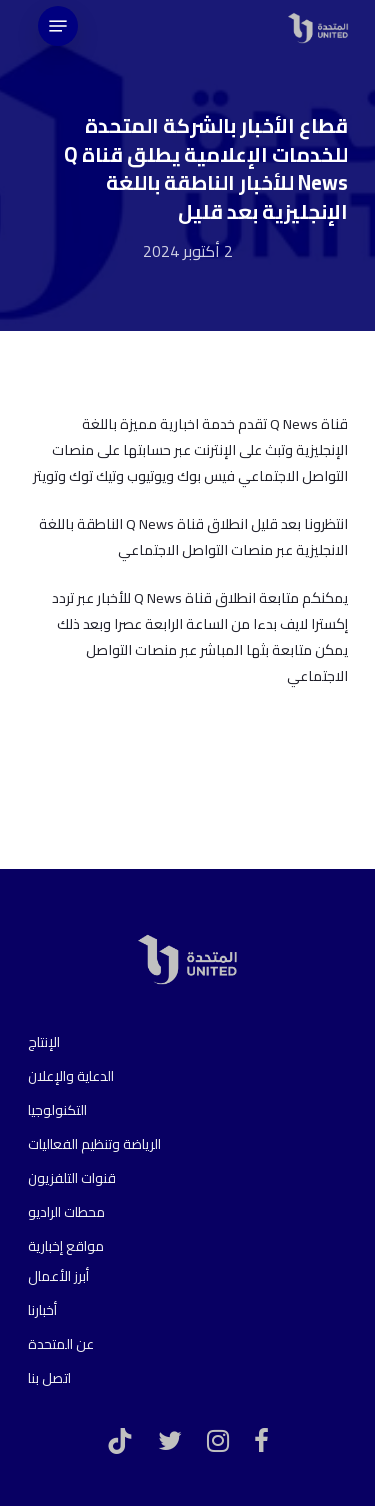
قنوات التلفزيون (72, 1178)
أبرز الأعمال (58, 1276)
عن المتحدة (61, 1344)
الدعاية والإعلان (71, 1076)
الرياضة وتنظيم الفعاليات (94, 1144)
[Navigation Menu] (58, 26)
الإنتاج (44, 1042)
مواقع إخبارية (66, 1246)
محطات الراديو (66, 1212)
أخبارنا (42, 1310)
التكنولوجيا (57, 1110)
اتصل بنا (49, 1378)
